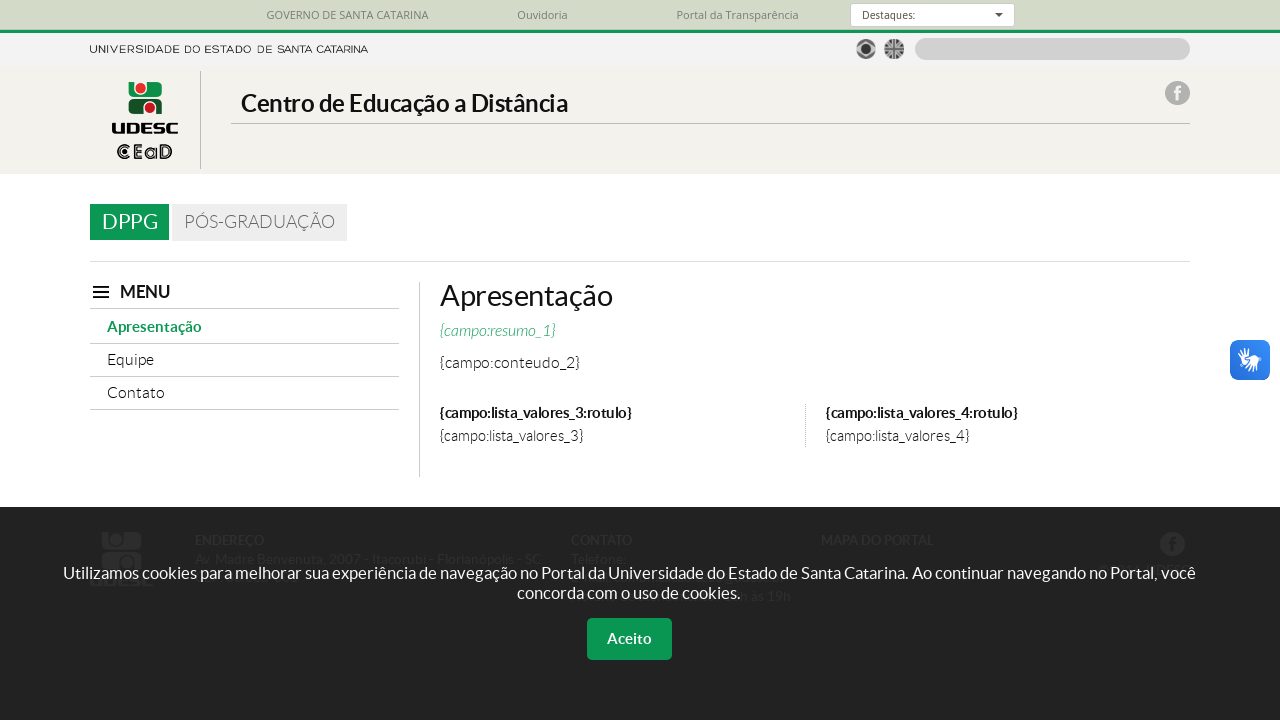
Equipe (130, 359)
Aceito (629, 638)
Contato (136, 392)
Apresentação (154, 326)
